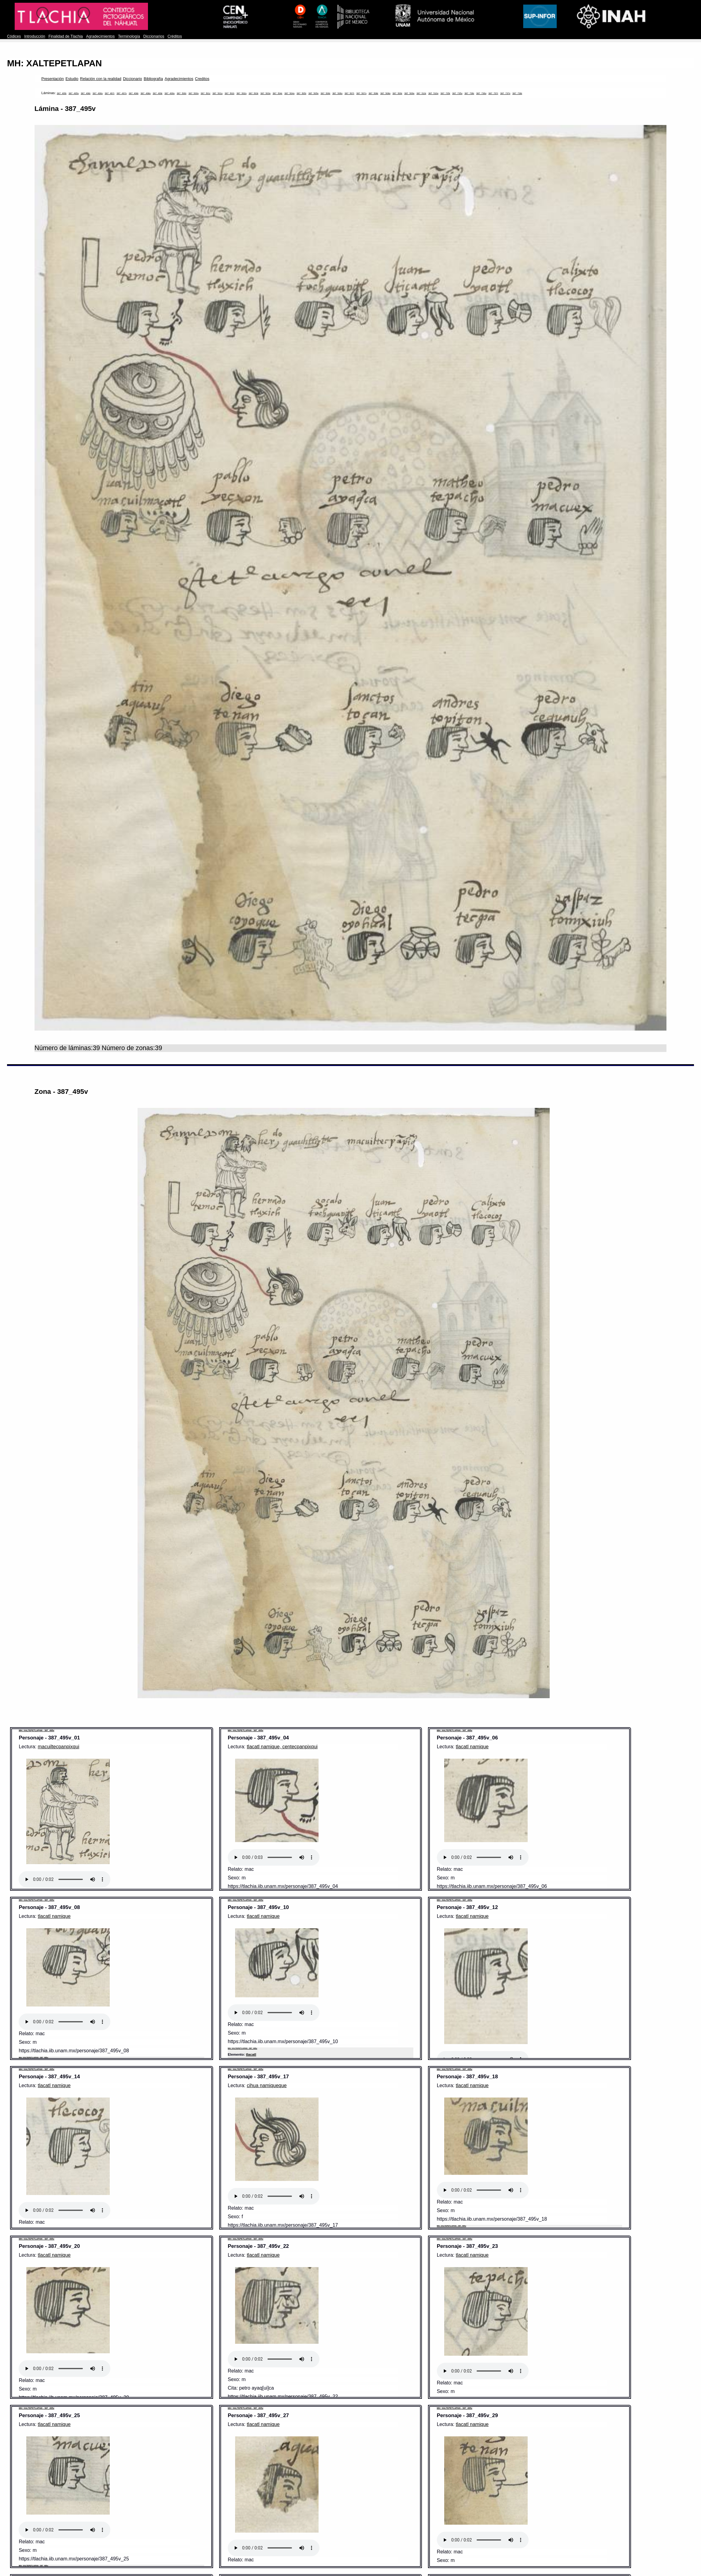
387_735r (445, 93)
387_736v (481, 93)
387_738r (517, 93)
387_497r (110, 93)
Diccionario (132, 79)
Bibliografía (153, 79)
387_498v (146, 93)
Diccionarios (153, 36)
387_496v (98, 93)
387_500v (194, 93)
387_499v (169, 93)
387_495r (62, 93)
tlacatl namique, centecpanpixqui (282, 1746)
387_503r (253, 93)
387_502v (241, 93)
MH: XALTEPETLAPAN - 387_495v (36, 1730)
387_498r (133, 93)
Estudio (71, 79)
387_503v (265, 93)
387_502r (229, 93)
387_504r (277, 93)
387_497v (121, 93)
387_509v (409, 93)
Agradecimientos (100, 36)
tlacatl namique (472, 1746)
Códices (14, 36)
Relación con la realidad (100, 79)
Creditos (202, 79)
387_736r (469, 93)
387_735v (457, 93)
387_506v (337, 93)
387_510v (433, 93)
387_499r (157, 93)
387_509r (397, 93)
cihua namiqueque (267, 2085)
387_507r (349, 93)
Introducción (34, 36)
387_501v (217, 93)
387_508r (373, 93)
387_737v (505, 93)
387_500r (181, 93)
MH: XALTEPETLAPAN (54, 63)
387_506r (325, 93)
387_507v (361, 93)
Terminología (129, 36)
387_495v (73, 93)
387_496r (85, 93)
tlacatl (251, 2054)
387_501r (205, 93)
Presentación (52, 79)
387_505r (301, 93)
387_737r (493, 93)
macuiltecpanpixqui (58, 1746)
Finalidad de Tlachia (65, 36)
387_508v (385, 93)
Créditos (175, 36)
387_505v (313, 93)
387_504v (289, 93)
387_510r (421, 93)
